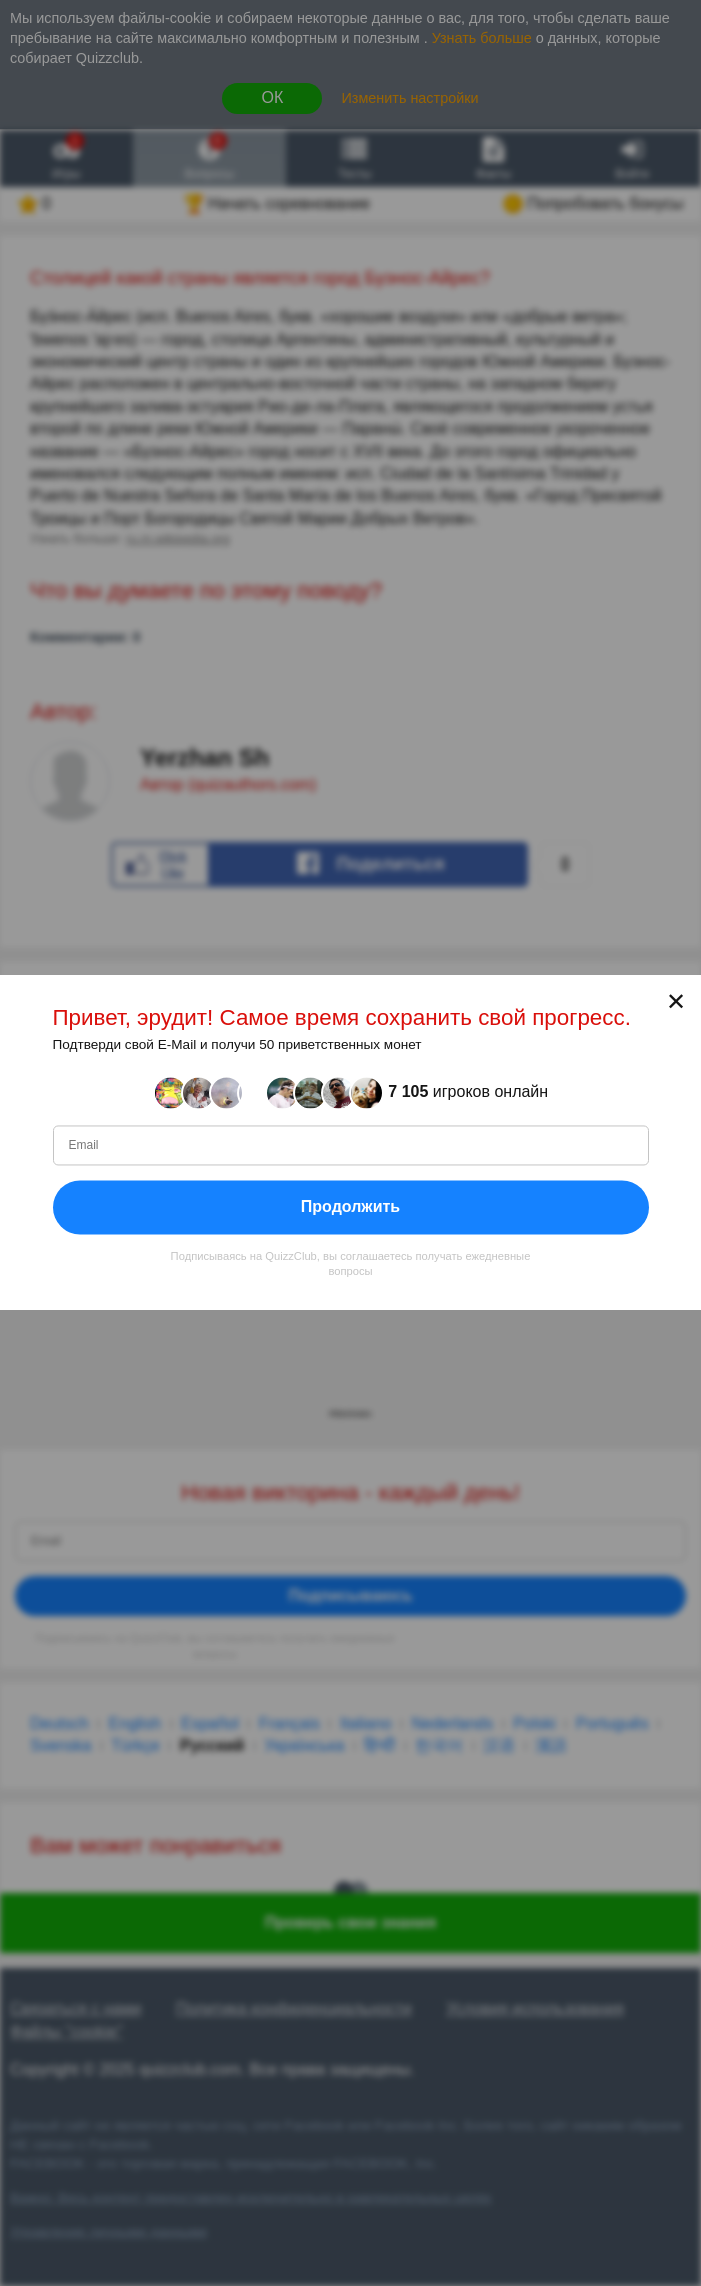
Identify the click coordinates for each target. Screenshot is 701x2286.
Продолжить (350, 1206)
